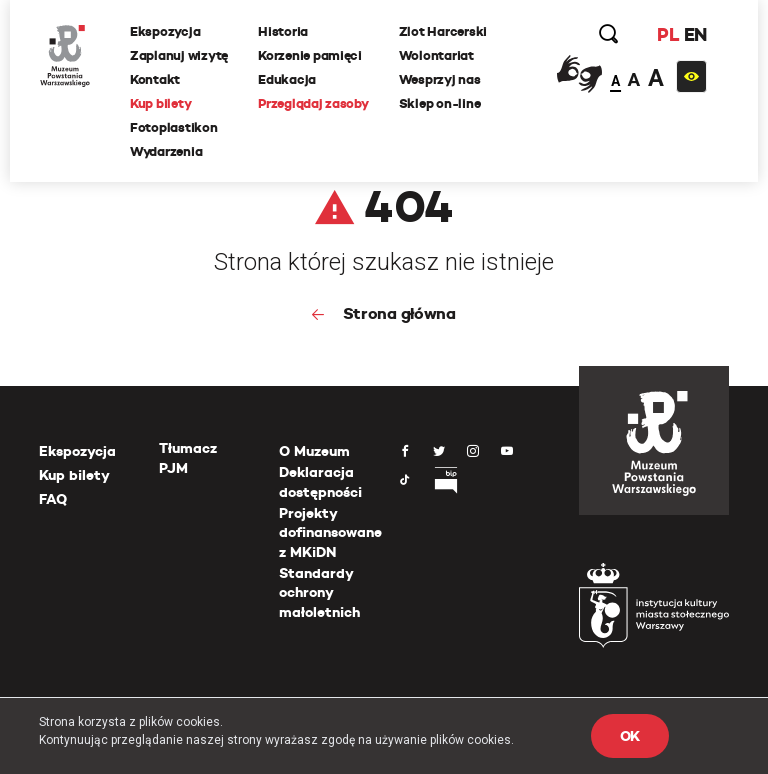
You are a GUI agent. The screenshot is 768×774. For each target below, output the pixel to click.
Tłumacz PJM (188, 458)
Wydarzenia (166, 151)
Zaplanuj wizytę (179, 55)
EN (695, 34)
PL (668, 34)
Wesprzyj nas (440, 79)
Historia (283, 31)
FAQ (53, 499)
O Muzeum (314, 451)
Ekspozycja (165, 31)
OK (630, 736)
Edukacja (287, 79)
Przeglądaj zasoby (313, 103)
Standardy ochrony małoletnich (319, 592)
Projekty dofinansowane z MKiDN (330, 532)
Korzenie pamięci (310, 55)
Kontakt (155, 79)
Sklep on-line (440, 103)
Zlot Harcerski (443, 31)
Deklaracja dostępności (320, 482)
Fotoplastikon (174, 127)
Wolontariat (436, 55)
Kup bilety (160, 103)
